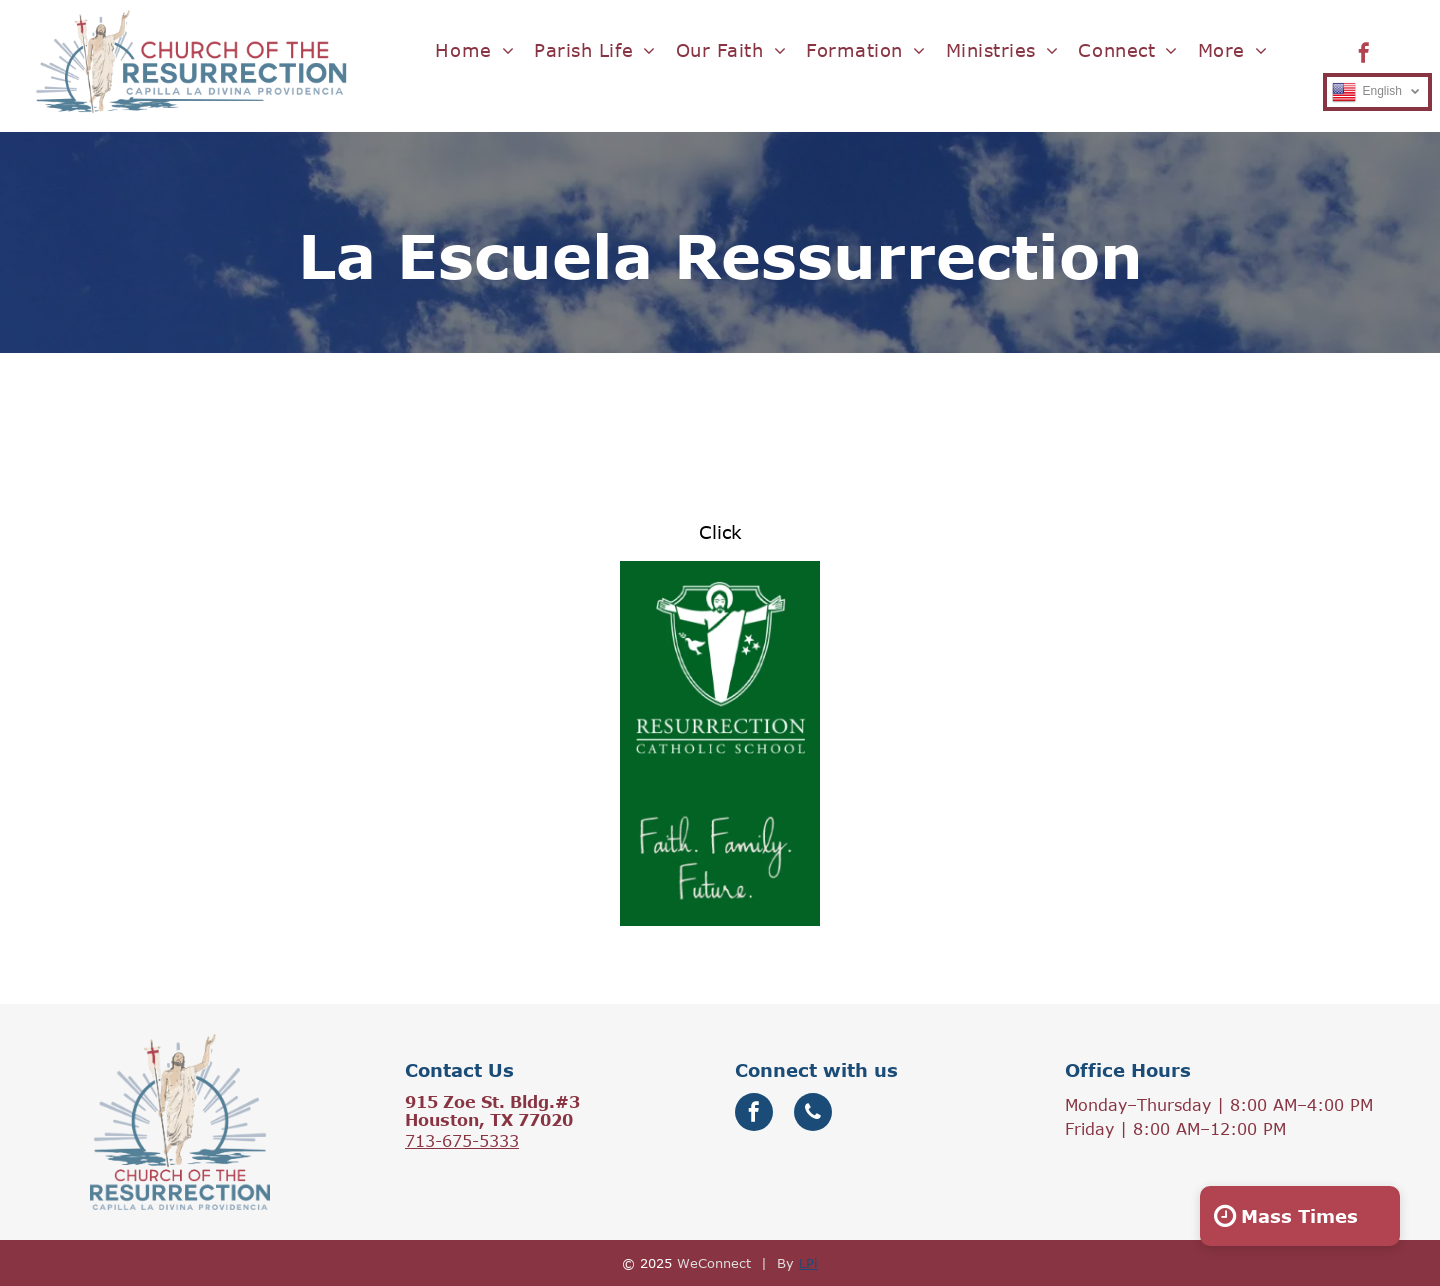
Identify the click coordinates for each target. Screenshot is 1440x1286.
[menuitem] (474, 50)
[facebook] (1364, 55)
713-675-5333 (462, 1141)
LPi (808, 1263)
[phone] (813, 1114)
